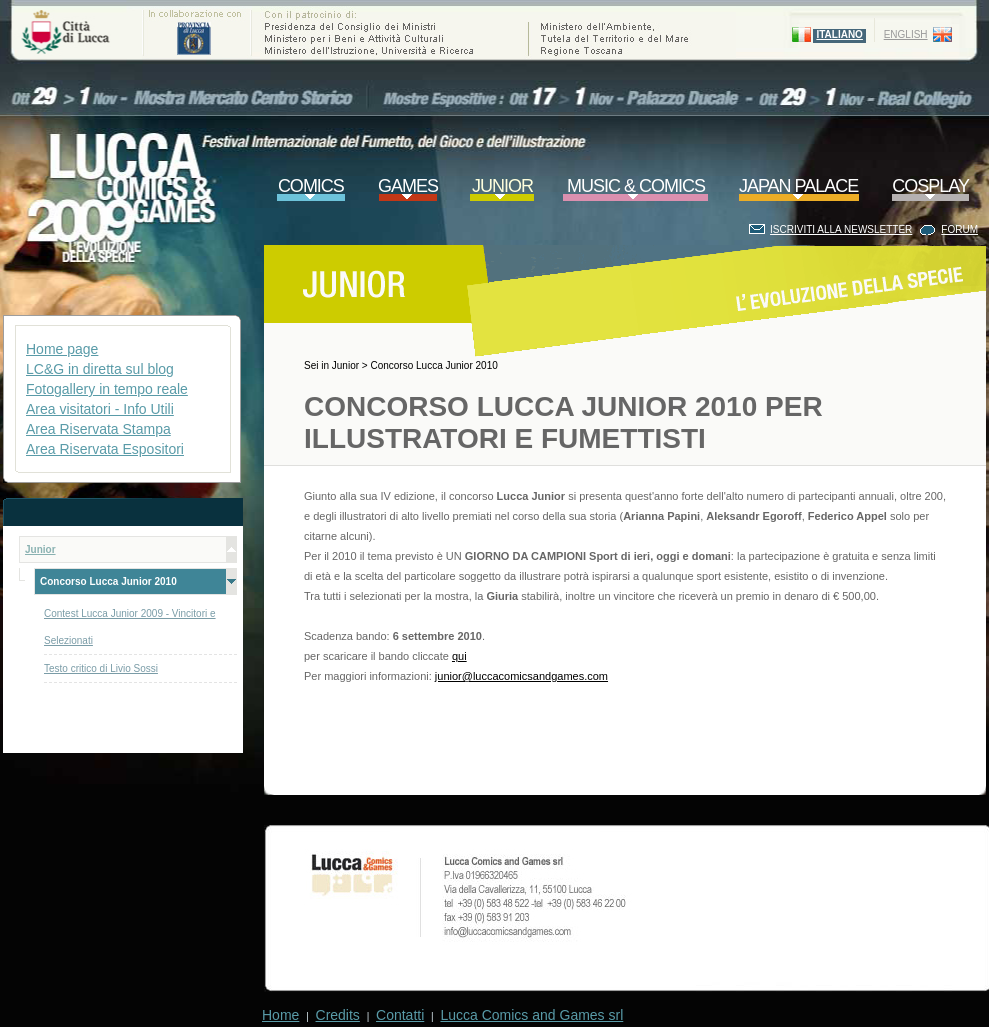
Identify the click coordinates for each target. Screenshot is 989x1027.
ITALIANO (839, 34)
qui (459, 656)
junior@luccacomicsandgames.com (521, 676)
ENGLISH (906, 34)
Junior (345, 365)
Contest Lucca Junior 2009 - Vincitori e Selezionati (130, 627)
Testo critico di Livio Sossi (101, 668)
